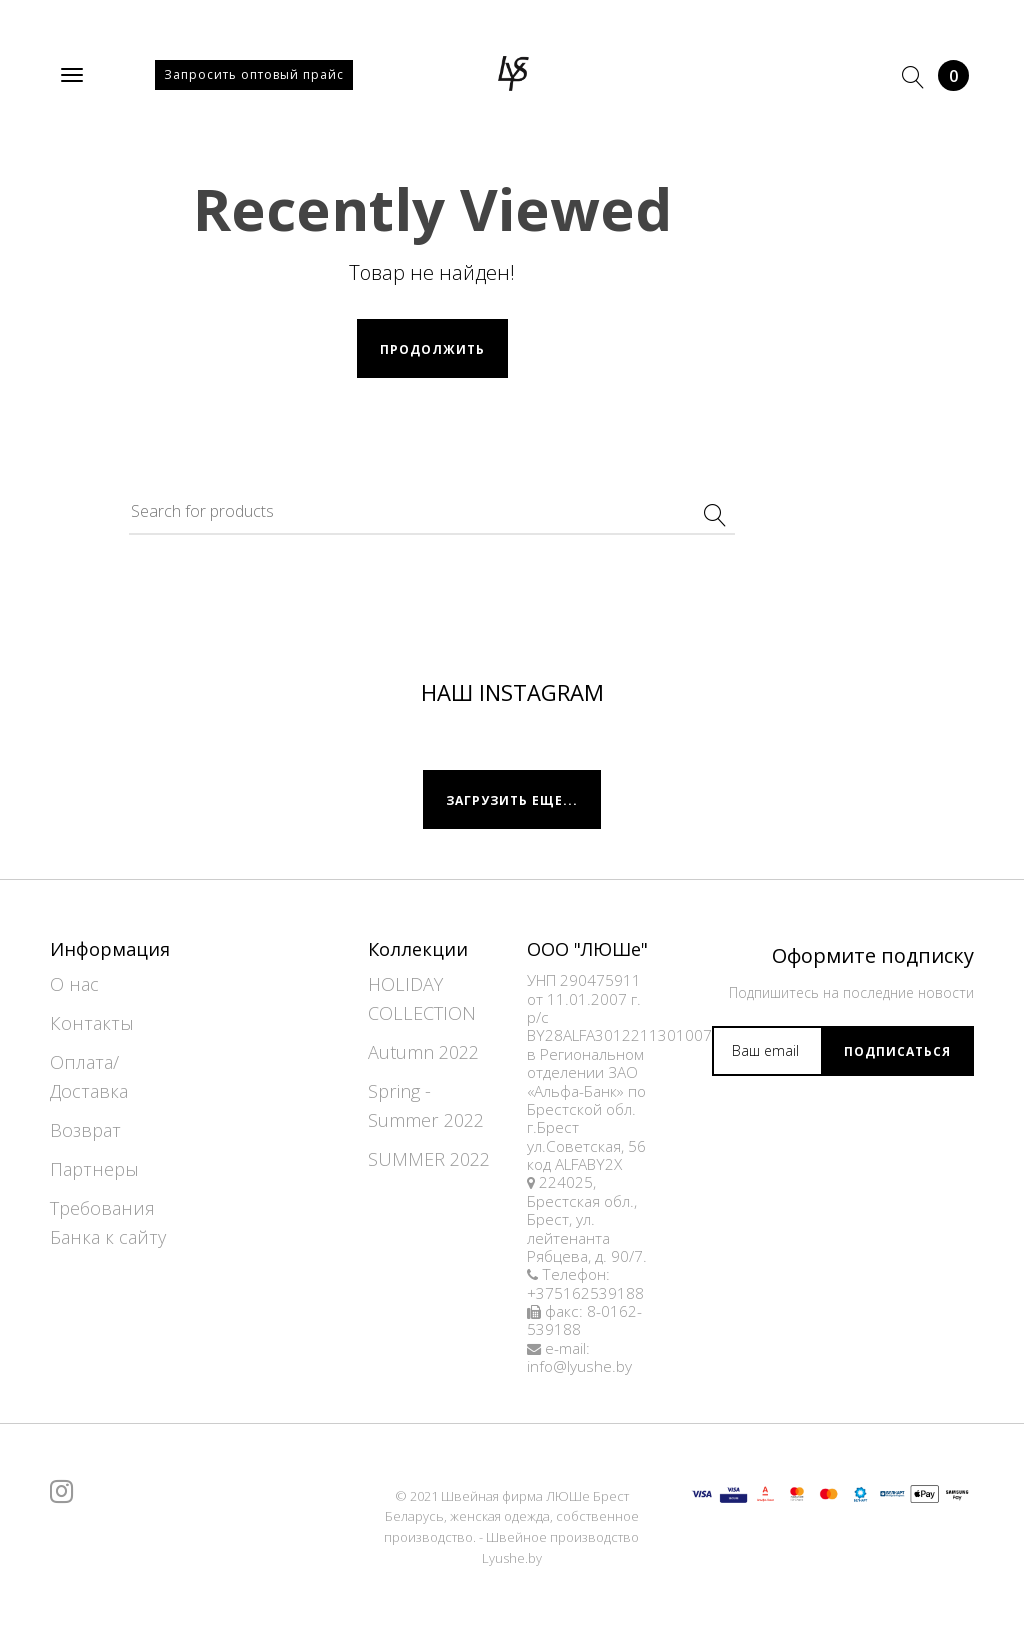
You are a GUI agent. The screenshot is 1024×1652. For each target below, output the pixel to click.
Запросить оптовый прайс (254, 74)
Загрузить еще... (512, 800)
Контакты (92, 1023)
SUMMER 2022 (429, 1159)
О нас (74, 984)
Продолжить (432, 349)
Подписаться (897, 1051)
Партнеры (94, 1169)
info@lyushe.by (579, 1366)
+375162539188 (585, 1293)
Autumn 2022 (423, 1052)
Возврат (85, 1130)
